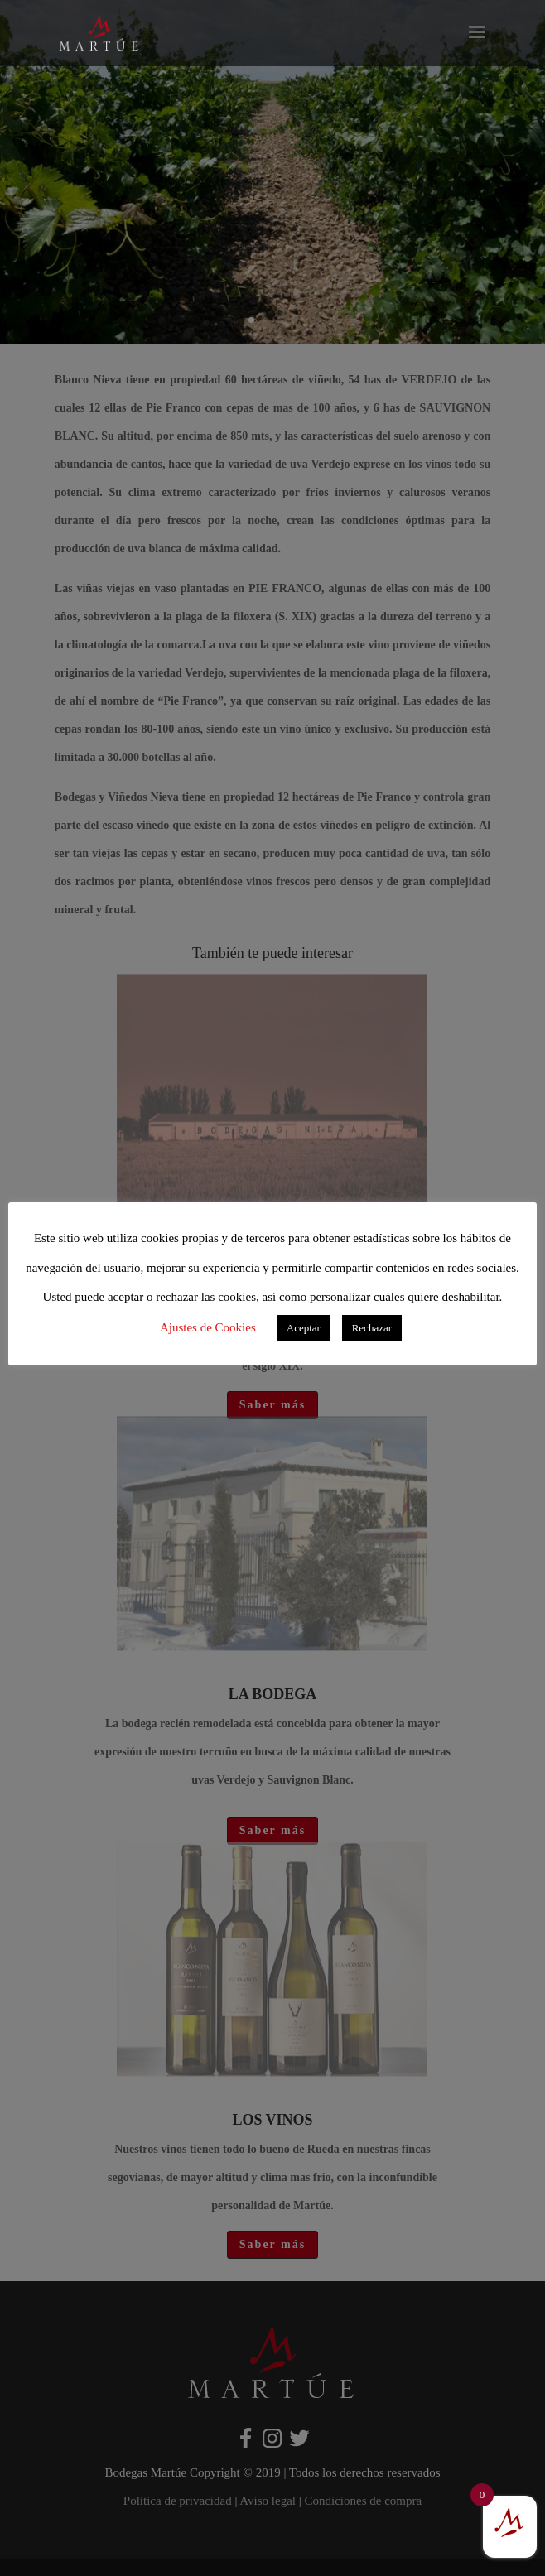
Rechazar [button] (372, 1328)
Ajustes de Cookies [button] (208, 1327)
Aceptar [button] (304, 1328)
